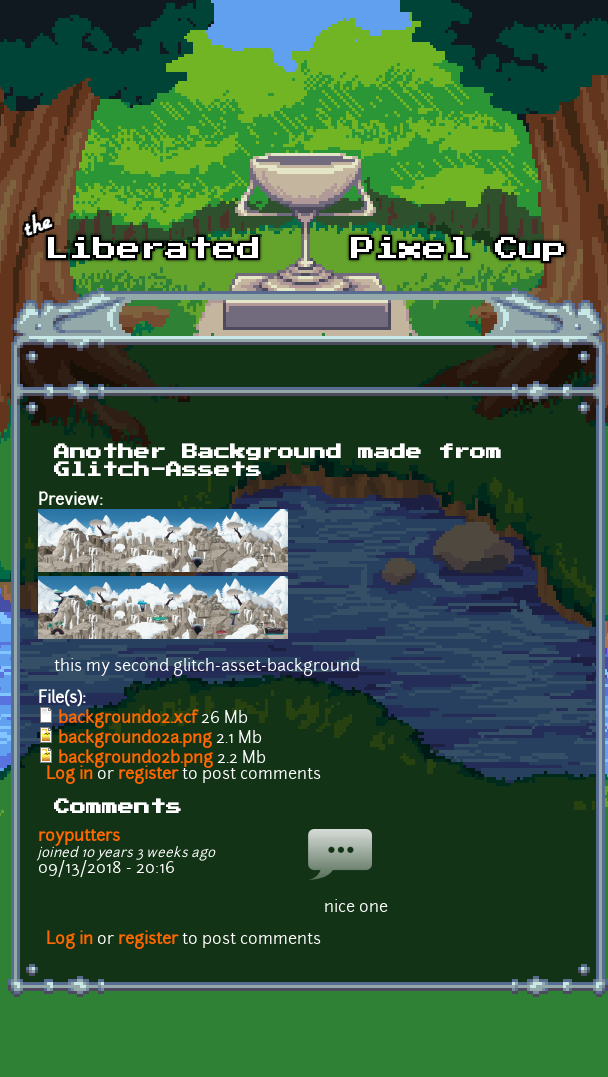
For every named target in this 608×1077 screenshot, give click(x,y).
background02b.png (135, 759)
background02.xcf (127, 719)
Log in (69, 775)
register (148, 775)
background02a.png (135, 739)
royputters (79, 837)
